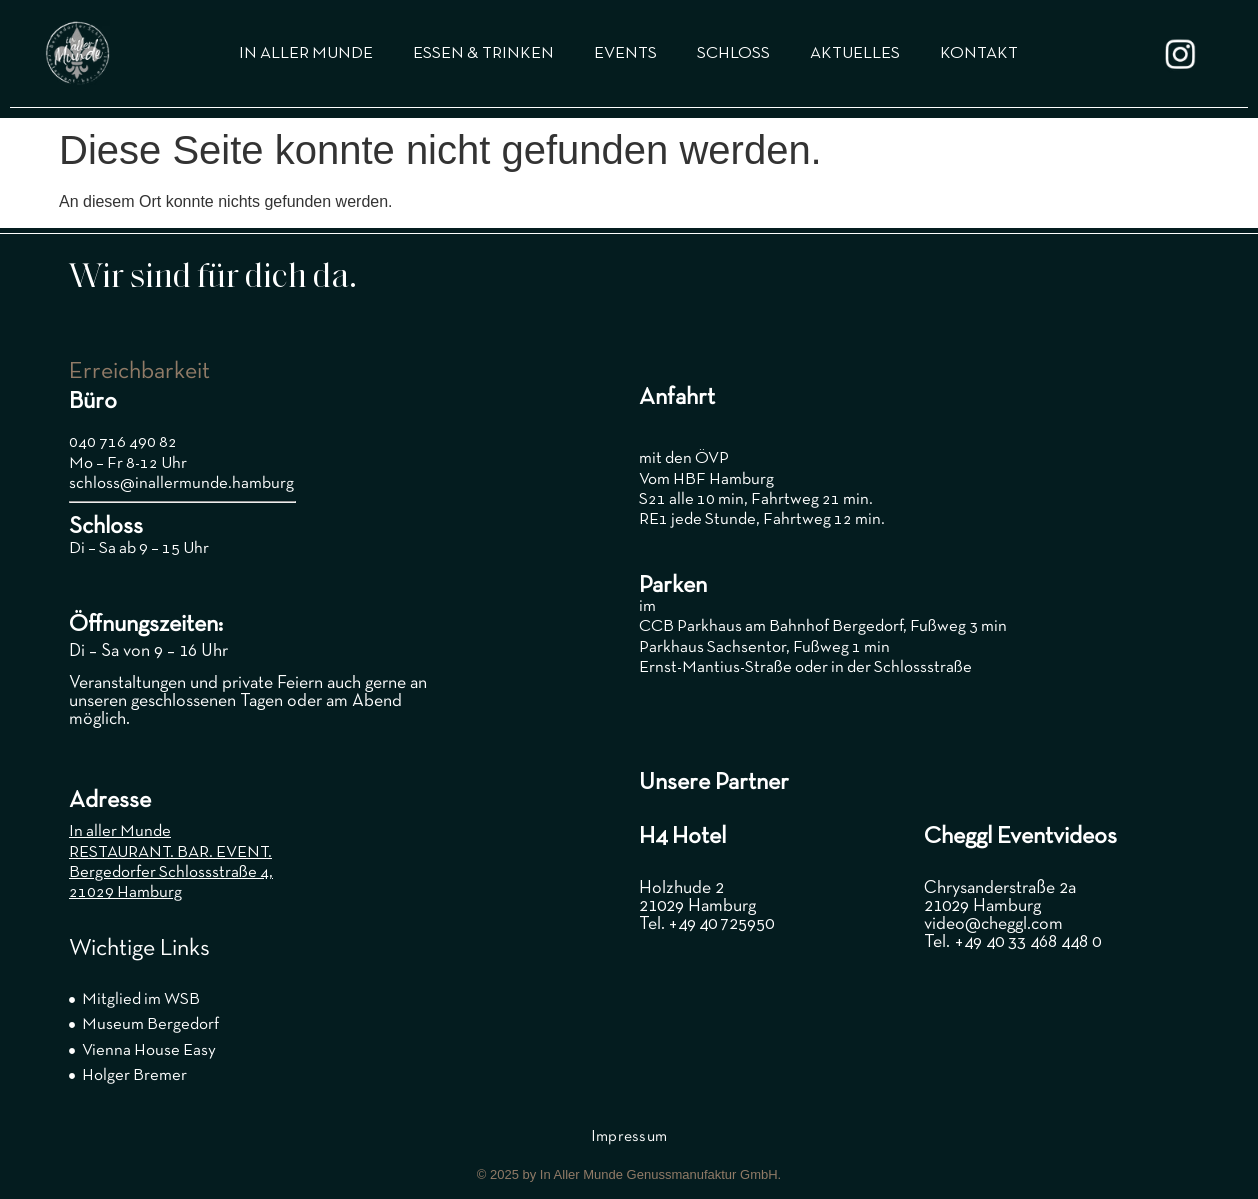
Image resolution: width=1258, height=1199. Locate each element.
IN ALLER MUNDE (306, 53)
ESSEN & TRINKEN (483, 53)
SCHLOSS (733, 53)
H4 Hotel (682, 837)
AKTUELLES (855, 53)
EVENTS (625, 53)
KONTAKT (979, 53)
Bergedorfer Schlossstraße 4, (171, 872)
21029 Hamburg (125, 892)
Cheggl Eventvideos (1020, 837)
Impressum (629, 1137)
